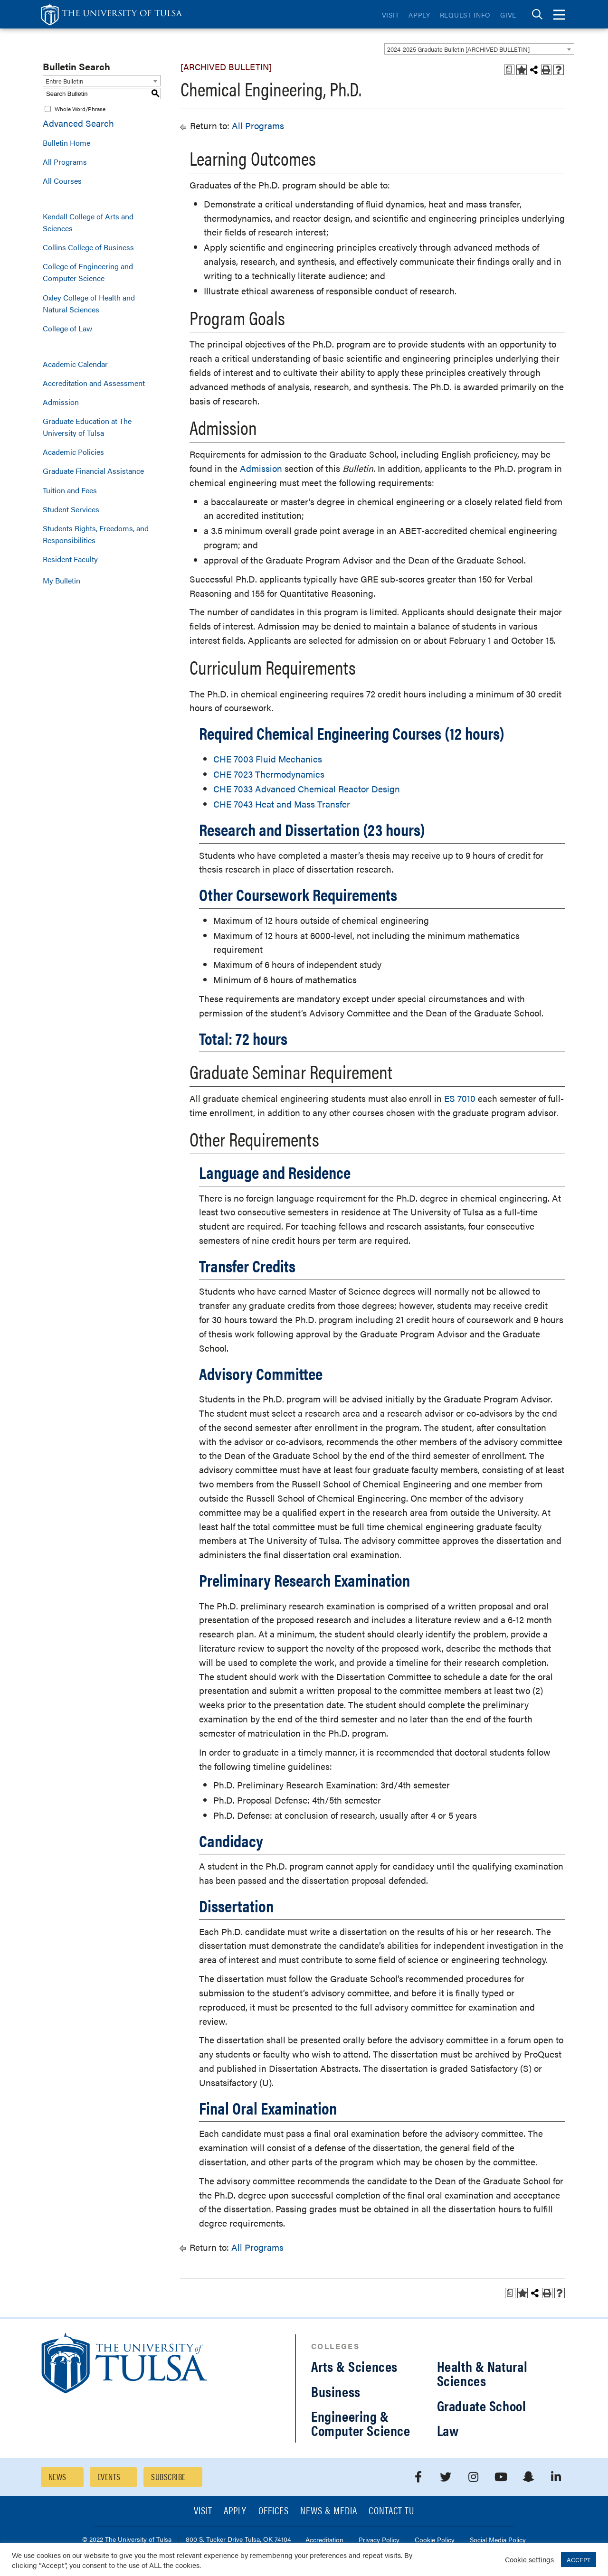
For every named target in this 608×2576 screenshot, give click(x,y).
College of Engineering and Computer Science (88, 272)
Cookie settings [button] (529, 2559)
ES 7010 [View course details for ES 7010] (459, 1098)
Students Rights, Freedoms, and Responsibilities (96, 534)
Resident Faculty (70, 559)
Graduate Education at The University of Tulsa (87, 426)
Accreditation (324, 2540)
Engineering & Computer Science (360, 2423)
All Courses (62, 180)
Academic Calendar (75, 363)
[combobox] (479, 49)
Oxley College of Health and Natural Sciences (89, 303)
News (57, 2476)
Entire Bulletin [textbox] (64, 80)
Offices (273, 2511)
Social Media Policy (498, 2540)
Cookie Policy (435, 2540)
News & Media (329, 2511)
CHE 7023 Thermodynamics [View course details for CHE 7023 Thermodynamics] (268, 774)
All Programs (65, 161)
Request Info (465, 14)
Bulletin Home (66, 142)
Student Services (71, 509)
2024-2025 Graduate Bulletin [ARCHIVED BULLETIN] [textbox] (458, 49)
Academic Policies (73, 451)
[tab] (537, 14)
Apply (419, 14)
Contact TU (391, 2511)
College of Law (67, 328)
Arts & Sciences (354, 2366)
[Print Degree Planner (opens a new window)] (509, 70)
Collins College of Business (88, 247)
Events (109, 2476)
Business (336, 2391)
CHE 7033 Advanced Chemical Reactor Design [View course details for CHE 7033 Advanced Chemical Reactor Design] (306, 788)
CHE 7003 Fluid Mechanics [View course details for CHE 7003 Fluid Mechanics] (267, 758)
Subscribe (168, 2476)
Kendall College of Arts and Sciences (88, 222)
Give (508, 14)
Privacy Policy (379, 2540)
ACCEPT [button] (578, 2559)
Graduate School (481, 2405)
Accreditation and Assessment (94, 382)
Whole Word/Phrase (80, 108)
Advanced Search (78, 123)
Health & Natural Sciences (482, 2373)
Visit (390, 14)
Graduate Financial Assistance (93, 470)
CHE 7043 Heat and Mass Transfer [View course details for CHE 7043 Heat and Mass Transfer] (281, 804)
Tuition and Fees (70, 490)
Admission (61, 401)
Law (448, 2430)
